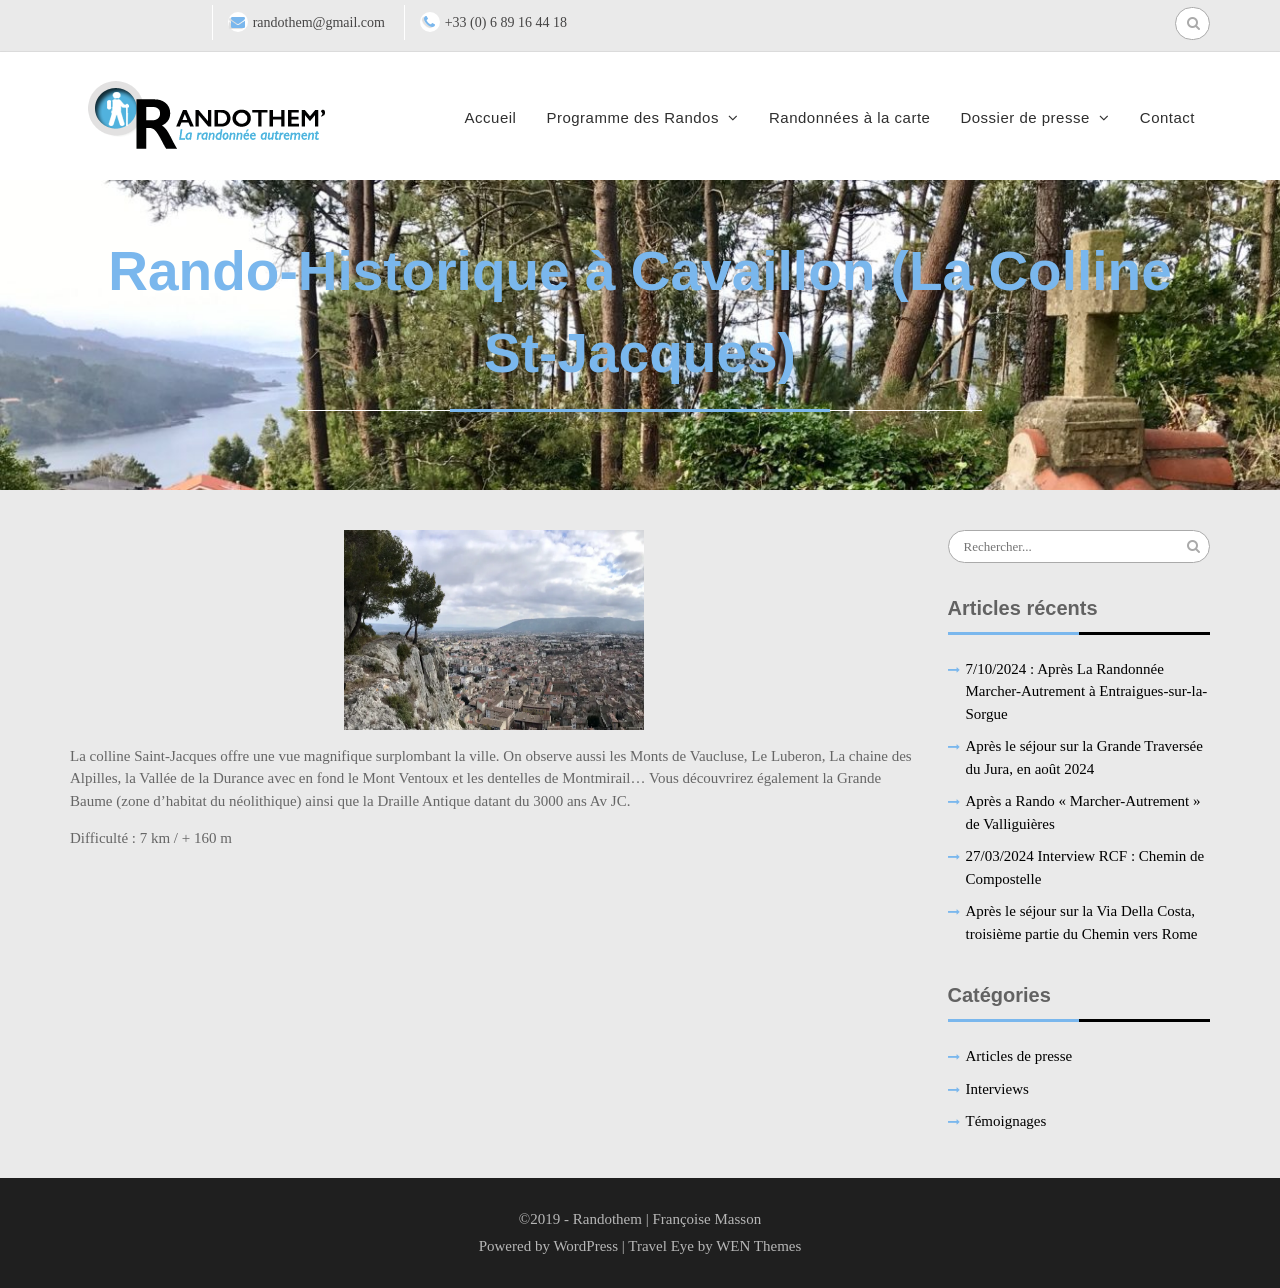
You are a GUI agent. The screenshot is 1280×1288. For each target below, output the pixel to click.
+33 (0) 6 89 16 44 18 (506, 22)
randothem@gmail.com (319, 22)
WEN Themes (758, 1246)
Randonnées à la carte (849, 117)
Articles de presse (1019, 1056)
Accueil (491, 117)
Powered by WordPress (548, 1246)
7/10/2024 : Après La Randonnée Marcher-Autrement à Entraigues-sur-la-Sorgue (1087, 691)
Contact (1167, 117)
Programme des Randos (632, 117)
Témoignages (1006, 1121)
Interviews (997, 1089)
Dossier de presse (1024, 117)
